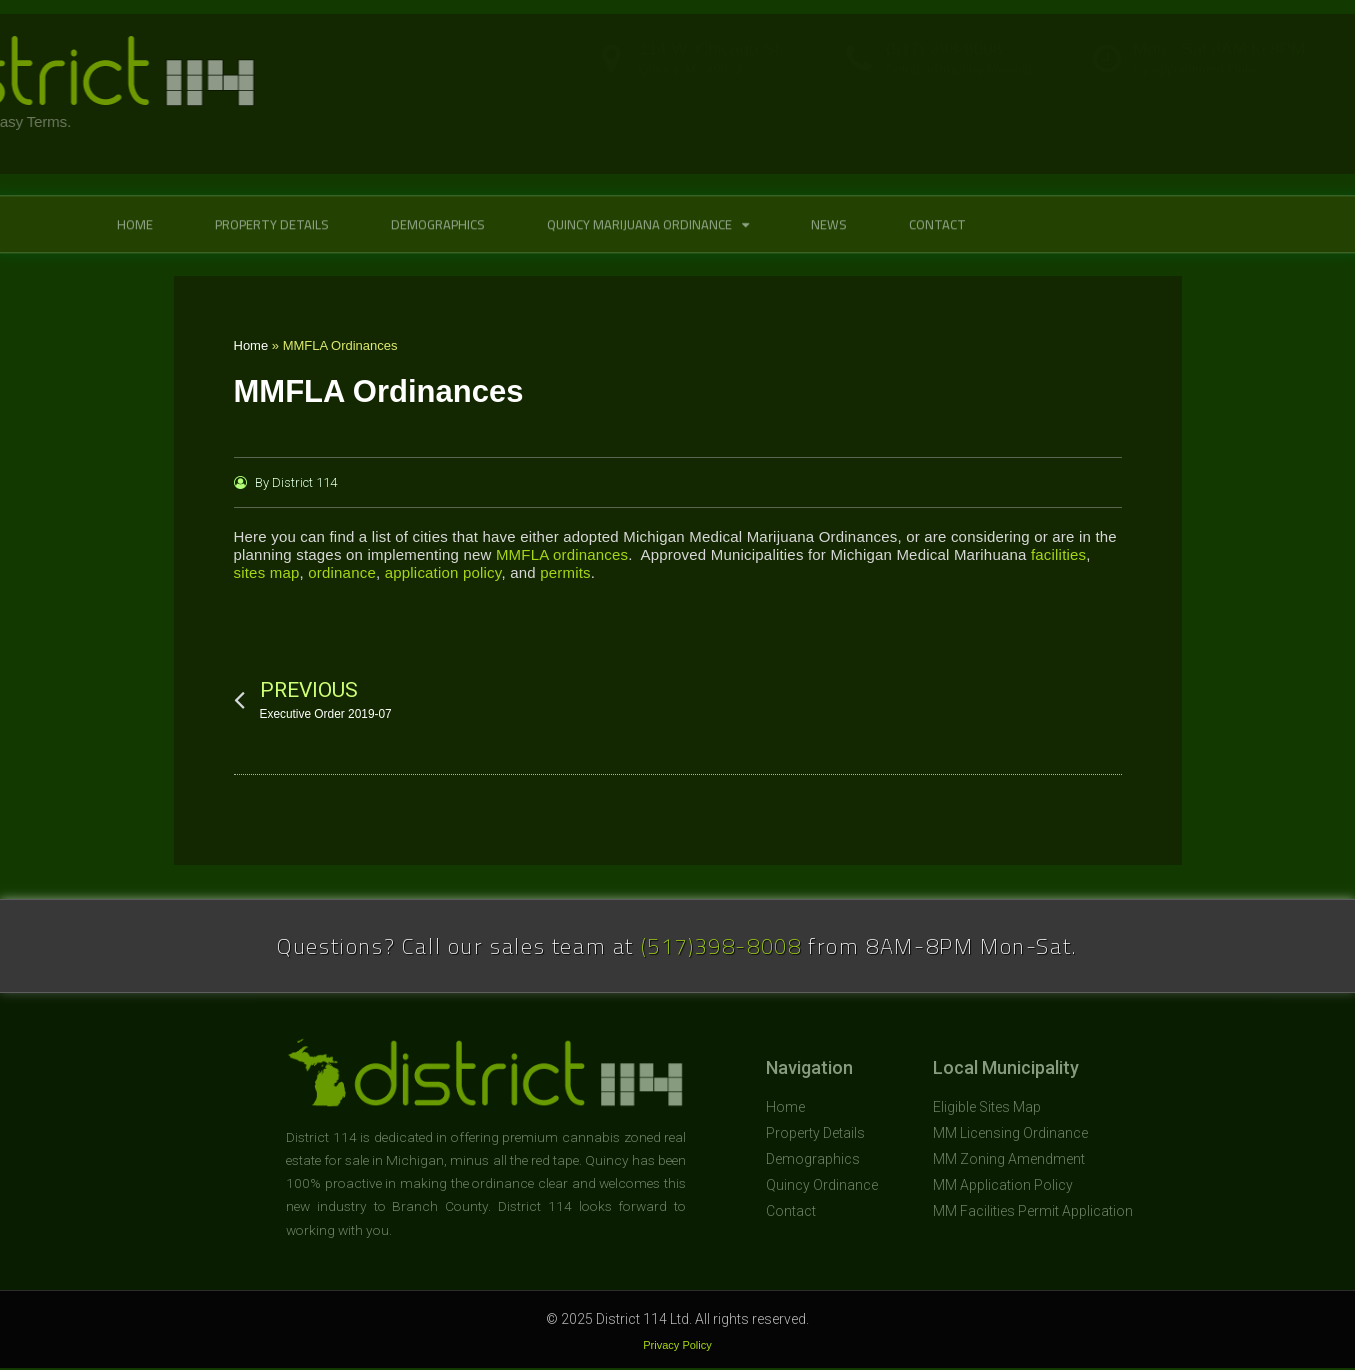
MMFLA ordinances (562, 554)
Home (135, 242)
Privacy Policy (677, 1345)
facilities (1058, 554)
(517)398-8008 (721, 946)
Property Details (272, 242)
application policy (443, 572)
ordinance (342, 572)
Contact (937, 242)
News (829, 242)
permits (565, 572)
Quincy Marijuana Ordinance (648, 242)
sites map (267, 572)
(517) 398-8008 (944, 71)
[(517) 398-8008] (859, 81)
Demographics (438, 242)
